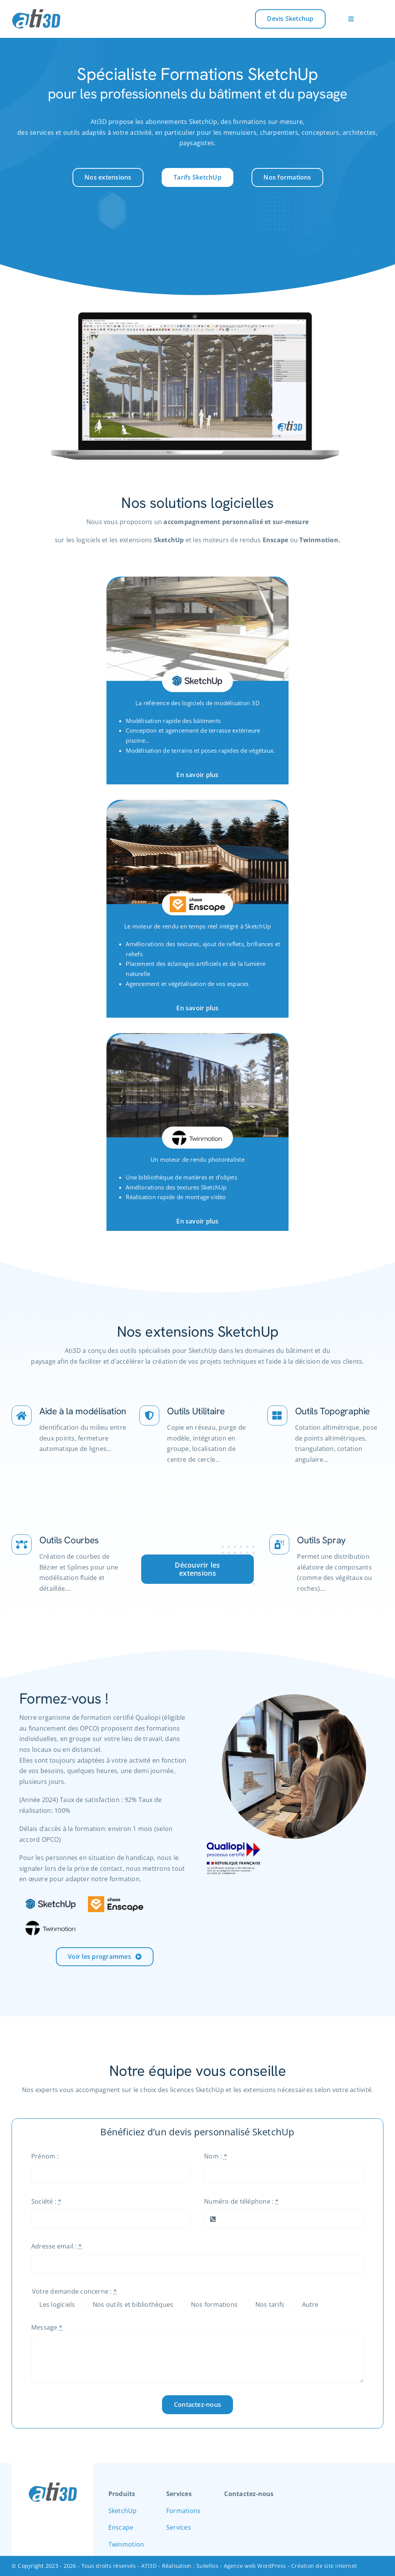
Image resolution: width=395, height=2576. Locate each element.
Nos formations (214, 2304)
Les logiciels (57, 2304)
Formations (183, 2510)
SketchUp (122, 2510)
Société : (46, 2201)
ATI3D (149, 2565)
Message (46, 2327)
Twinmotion (126, 2544)
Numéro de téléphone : (241, 2201)
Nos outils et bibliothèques (133, 2304)
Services (178, 2527)
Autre (310, 2304)
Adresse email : (56, 2246)
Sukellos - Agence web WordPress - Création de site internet (276, 2565)
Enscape (120, 2527)
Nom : (215, 2156)
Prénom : (45, 2156)
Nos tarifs (269, 2304)
